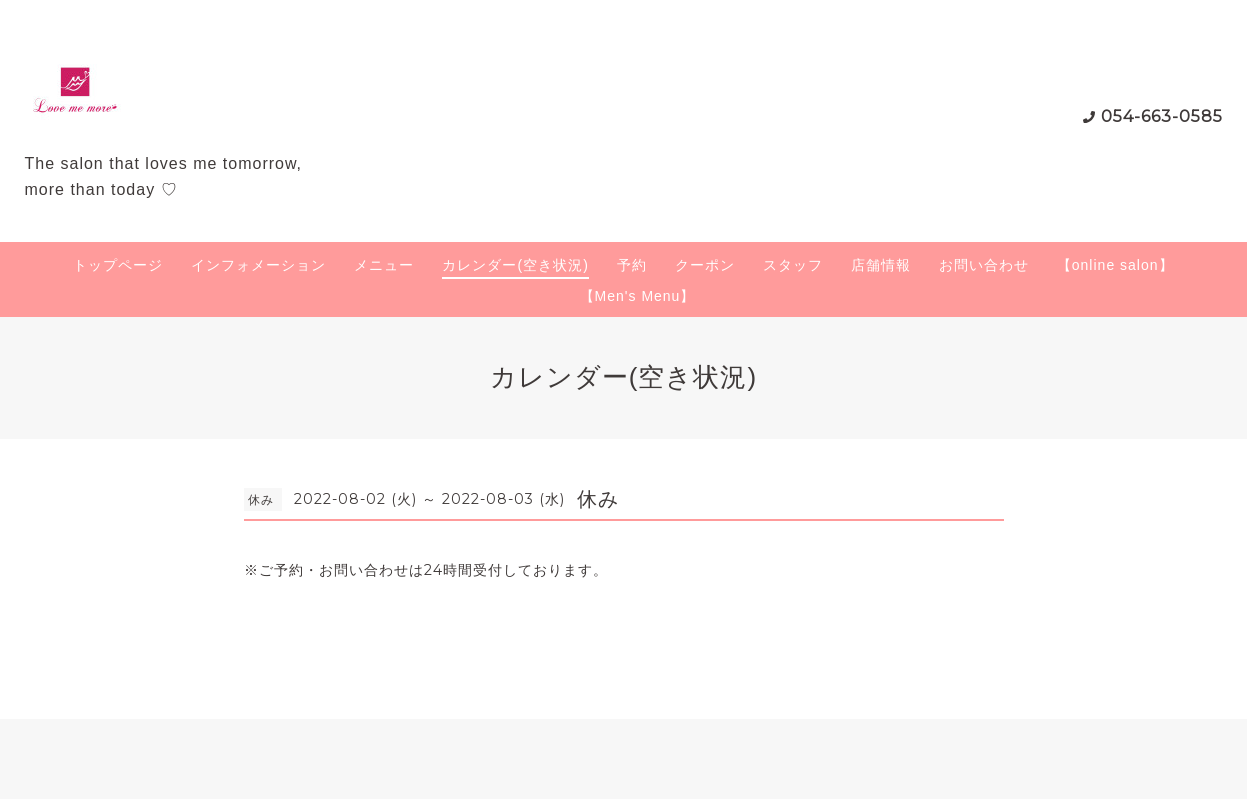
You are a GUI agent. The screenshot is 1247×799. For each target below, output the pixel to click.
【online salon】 (1115, 265)
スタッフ (793, 265)
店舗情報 (881, 265)
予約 (632, 265)
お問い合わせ (984, 265)
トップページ (118, 265)
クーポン (705, 265)
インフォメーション (258, 265)
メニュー (384, 265)
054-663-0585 (1162, 116)
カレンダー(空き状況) (515, 265)
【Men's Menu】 (638, 296)
